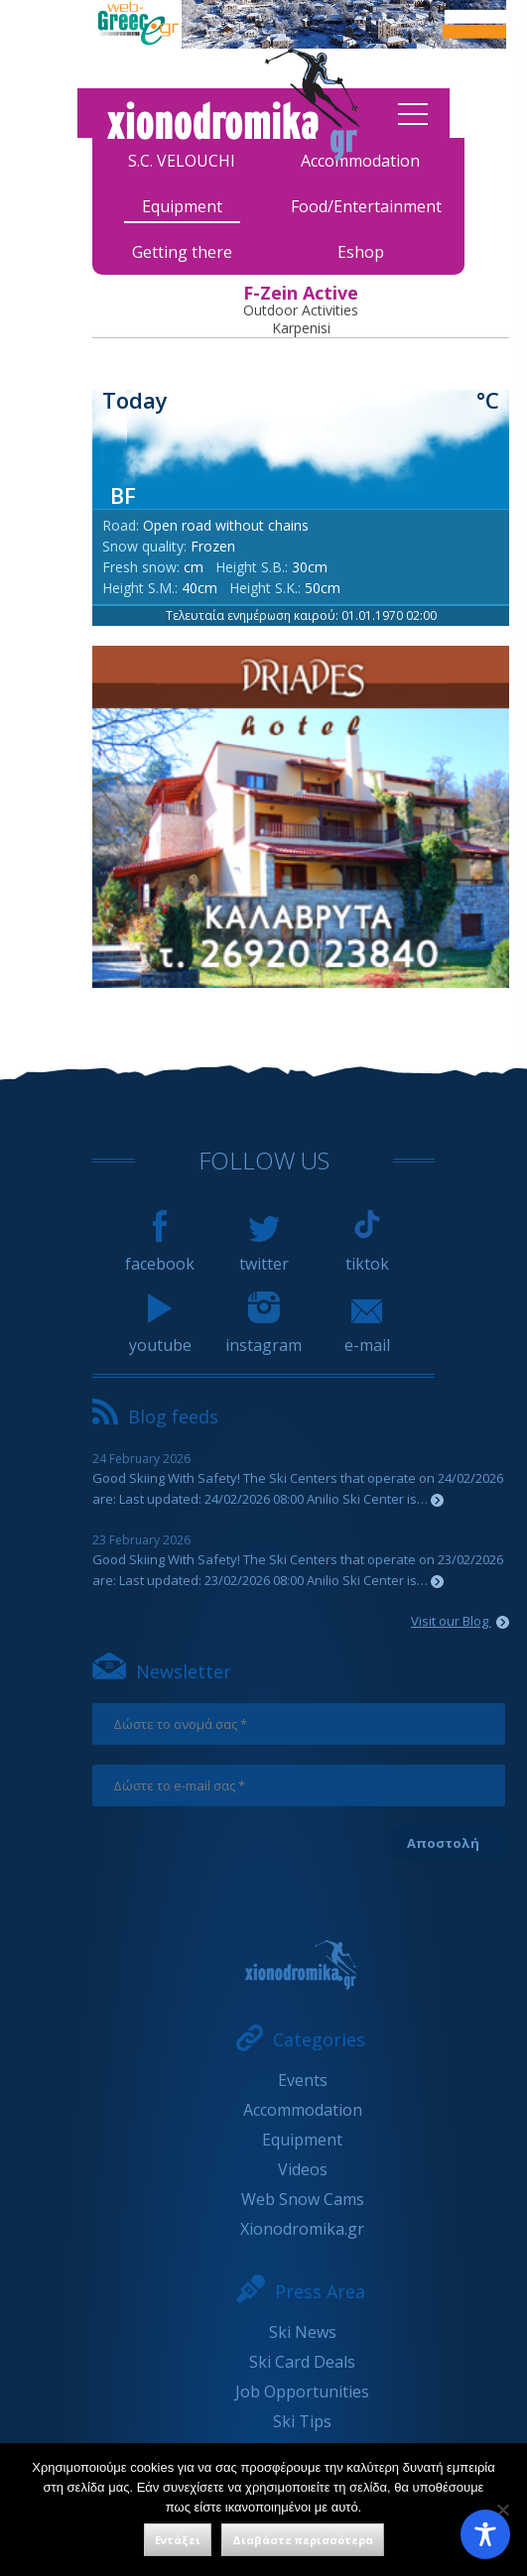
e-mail (367, 1336)
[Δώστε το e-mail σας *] (298, 1785)
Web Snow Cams (302, 2199)
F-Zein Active (300, 293)
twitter (264, 1255)
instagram (263, 1336)
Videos (303, 2169)
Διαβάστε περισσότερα (302, 2539)
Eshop (360, 252)
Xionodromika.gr (302, 2229)
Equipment (182, 206)
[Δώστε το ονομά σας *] (298, 1724)
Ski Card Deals (302, 2362)
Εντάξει (177, 2539)
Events (303, 2080)
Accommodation (302, 2110)
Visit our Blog (460, 1621)
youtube (160, 1336)
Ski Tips (302, 2421)
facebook (160, 1255)
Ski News (302, 2332)
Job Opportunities (302, 2391)
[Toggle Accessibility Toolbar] (485, 2534)
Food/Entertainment (366, 206)
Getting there (182, 252)
